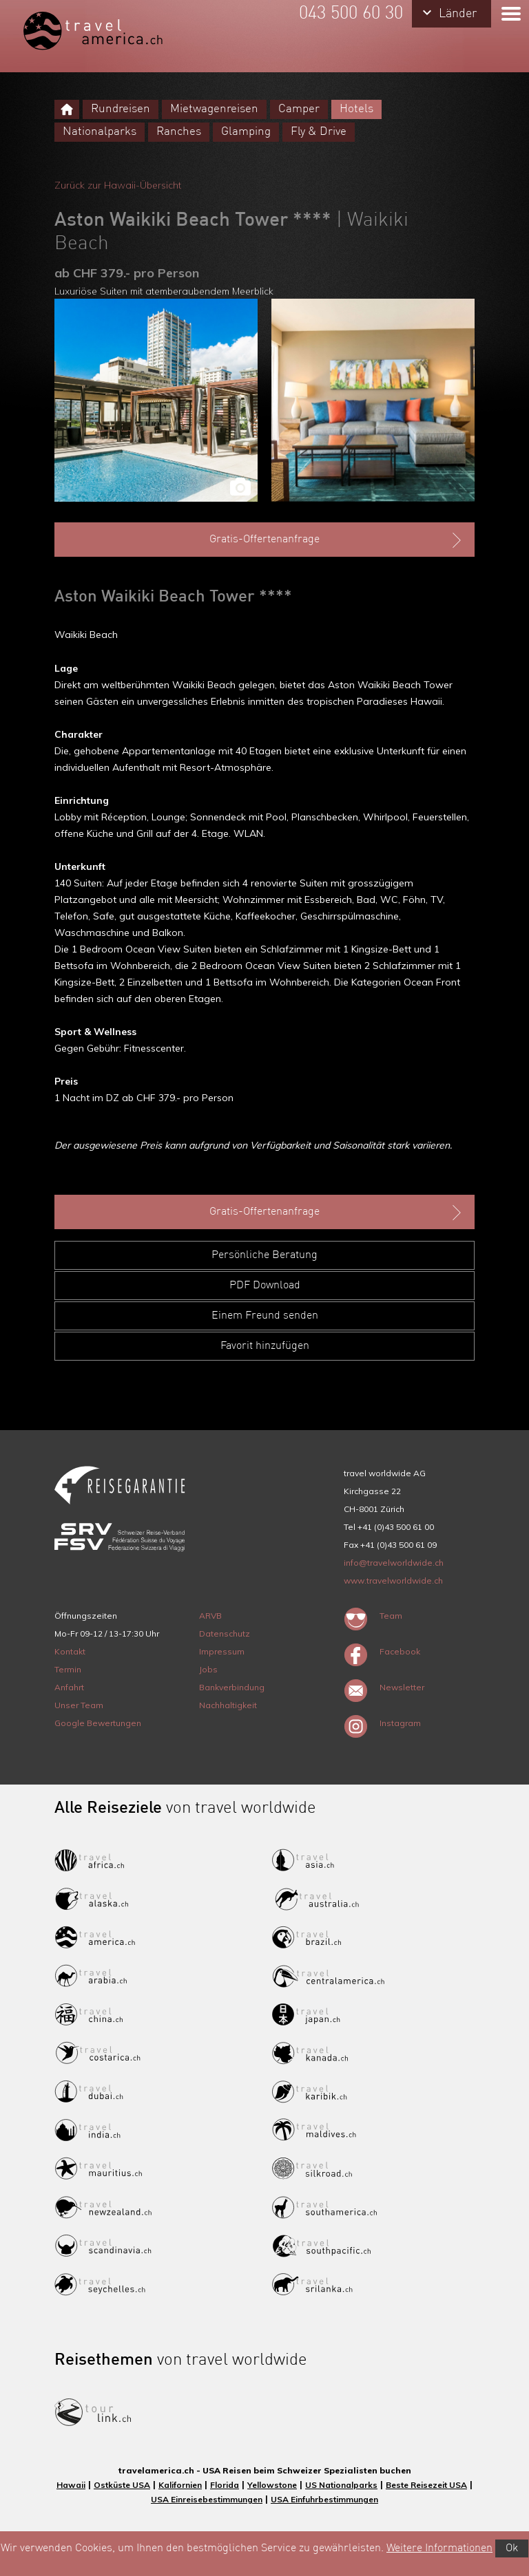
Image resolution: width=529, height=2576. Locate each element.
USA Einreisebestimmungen (206, 2499)
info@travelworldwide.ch (394, 1562)
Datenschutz (224, 1633)
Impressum (222, 1651)
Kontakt (69, 1651)
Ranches (178, 132)
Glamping (246, 132)
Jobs (208, 1669)
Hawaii (70, 2485)
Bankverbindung (231, 1687)
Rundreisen (120, 109)
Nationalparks (99, 132)
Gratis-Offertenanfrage (336, 540)
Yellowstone (272, 2485)
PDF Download (264, 1285)
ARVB (210, 1615)
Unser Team (78, 1705)
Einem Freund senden (264, 1315)
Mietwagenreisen (214, 109)
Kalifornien (180, 2485)
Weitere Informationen (439, 2548)
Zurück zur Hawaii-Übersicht (117, 185)
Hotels (356, 109)
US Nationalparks (341, 2485)
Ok (512, 2548)
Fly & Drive (318, 132)
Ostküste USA (122, 2485)
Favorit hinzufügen (264, 1346)
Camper (299, 109)
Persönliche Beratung (264, 1255)
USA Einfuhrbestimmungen (324, 2499)
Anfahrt (69, 1687)
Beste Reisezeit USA (426, 2485)
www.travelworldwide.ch (393, 1580)
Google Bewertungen (97, 1723)
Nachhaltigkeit (228, 1705)
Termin (67, 1669)
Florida (224, 2485)
